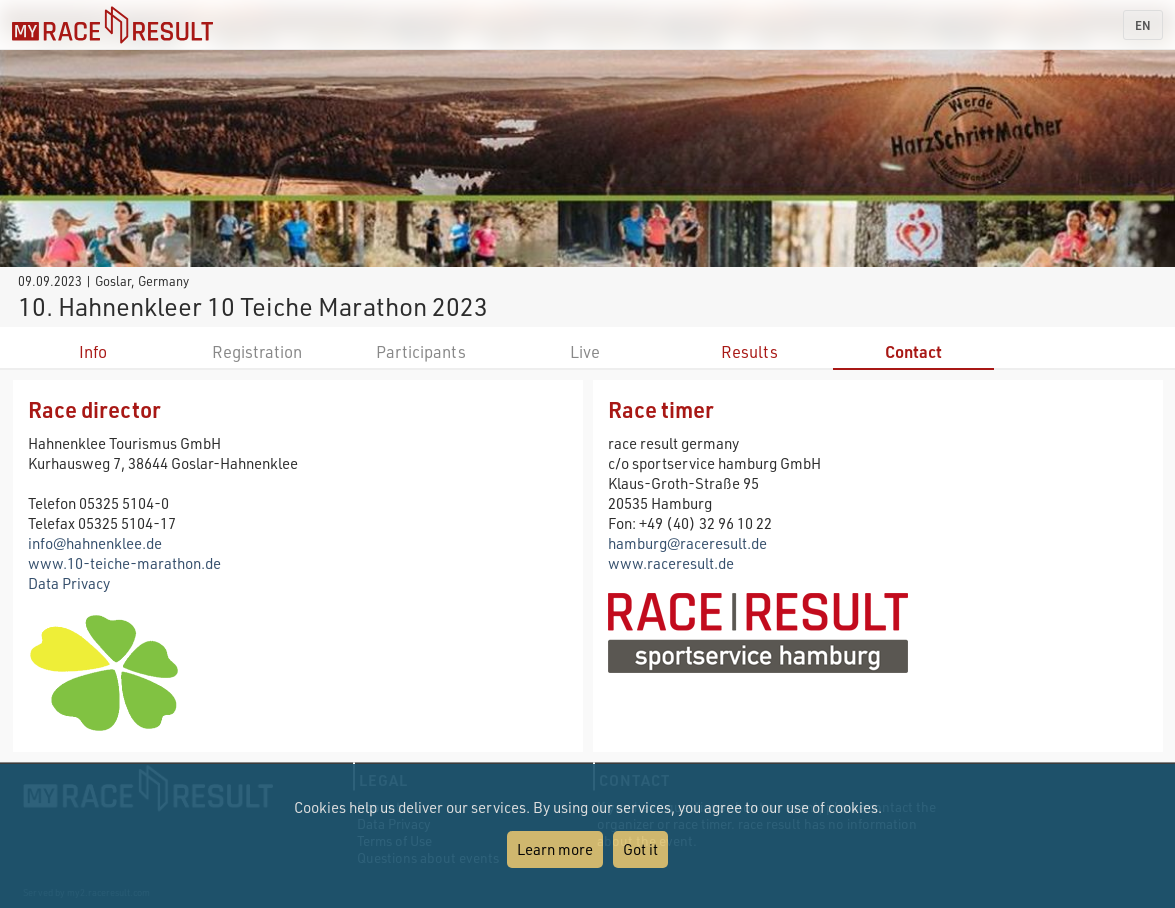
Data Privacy (69, 583)
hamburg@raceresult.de (687, 543)
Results (749, 351)
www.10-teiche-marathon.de (124, 563)
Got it (640, 849)
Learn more (555, 849)
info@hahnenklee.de (95, 543)
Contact (913, 351)
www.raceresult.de (671, 563)
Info (93, 351)
